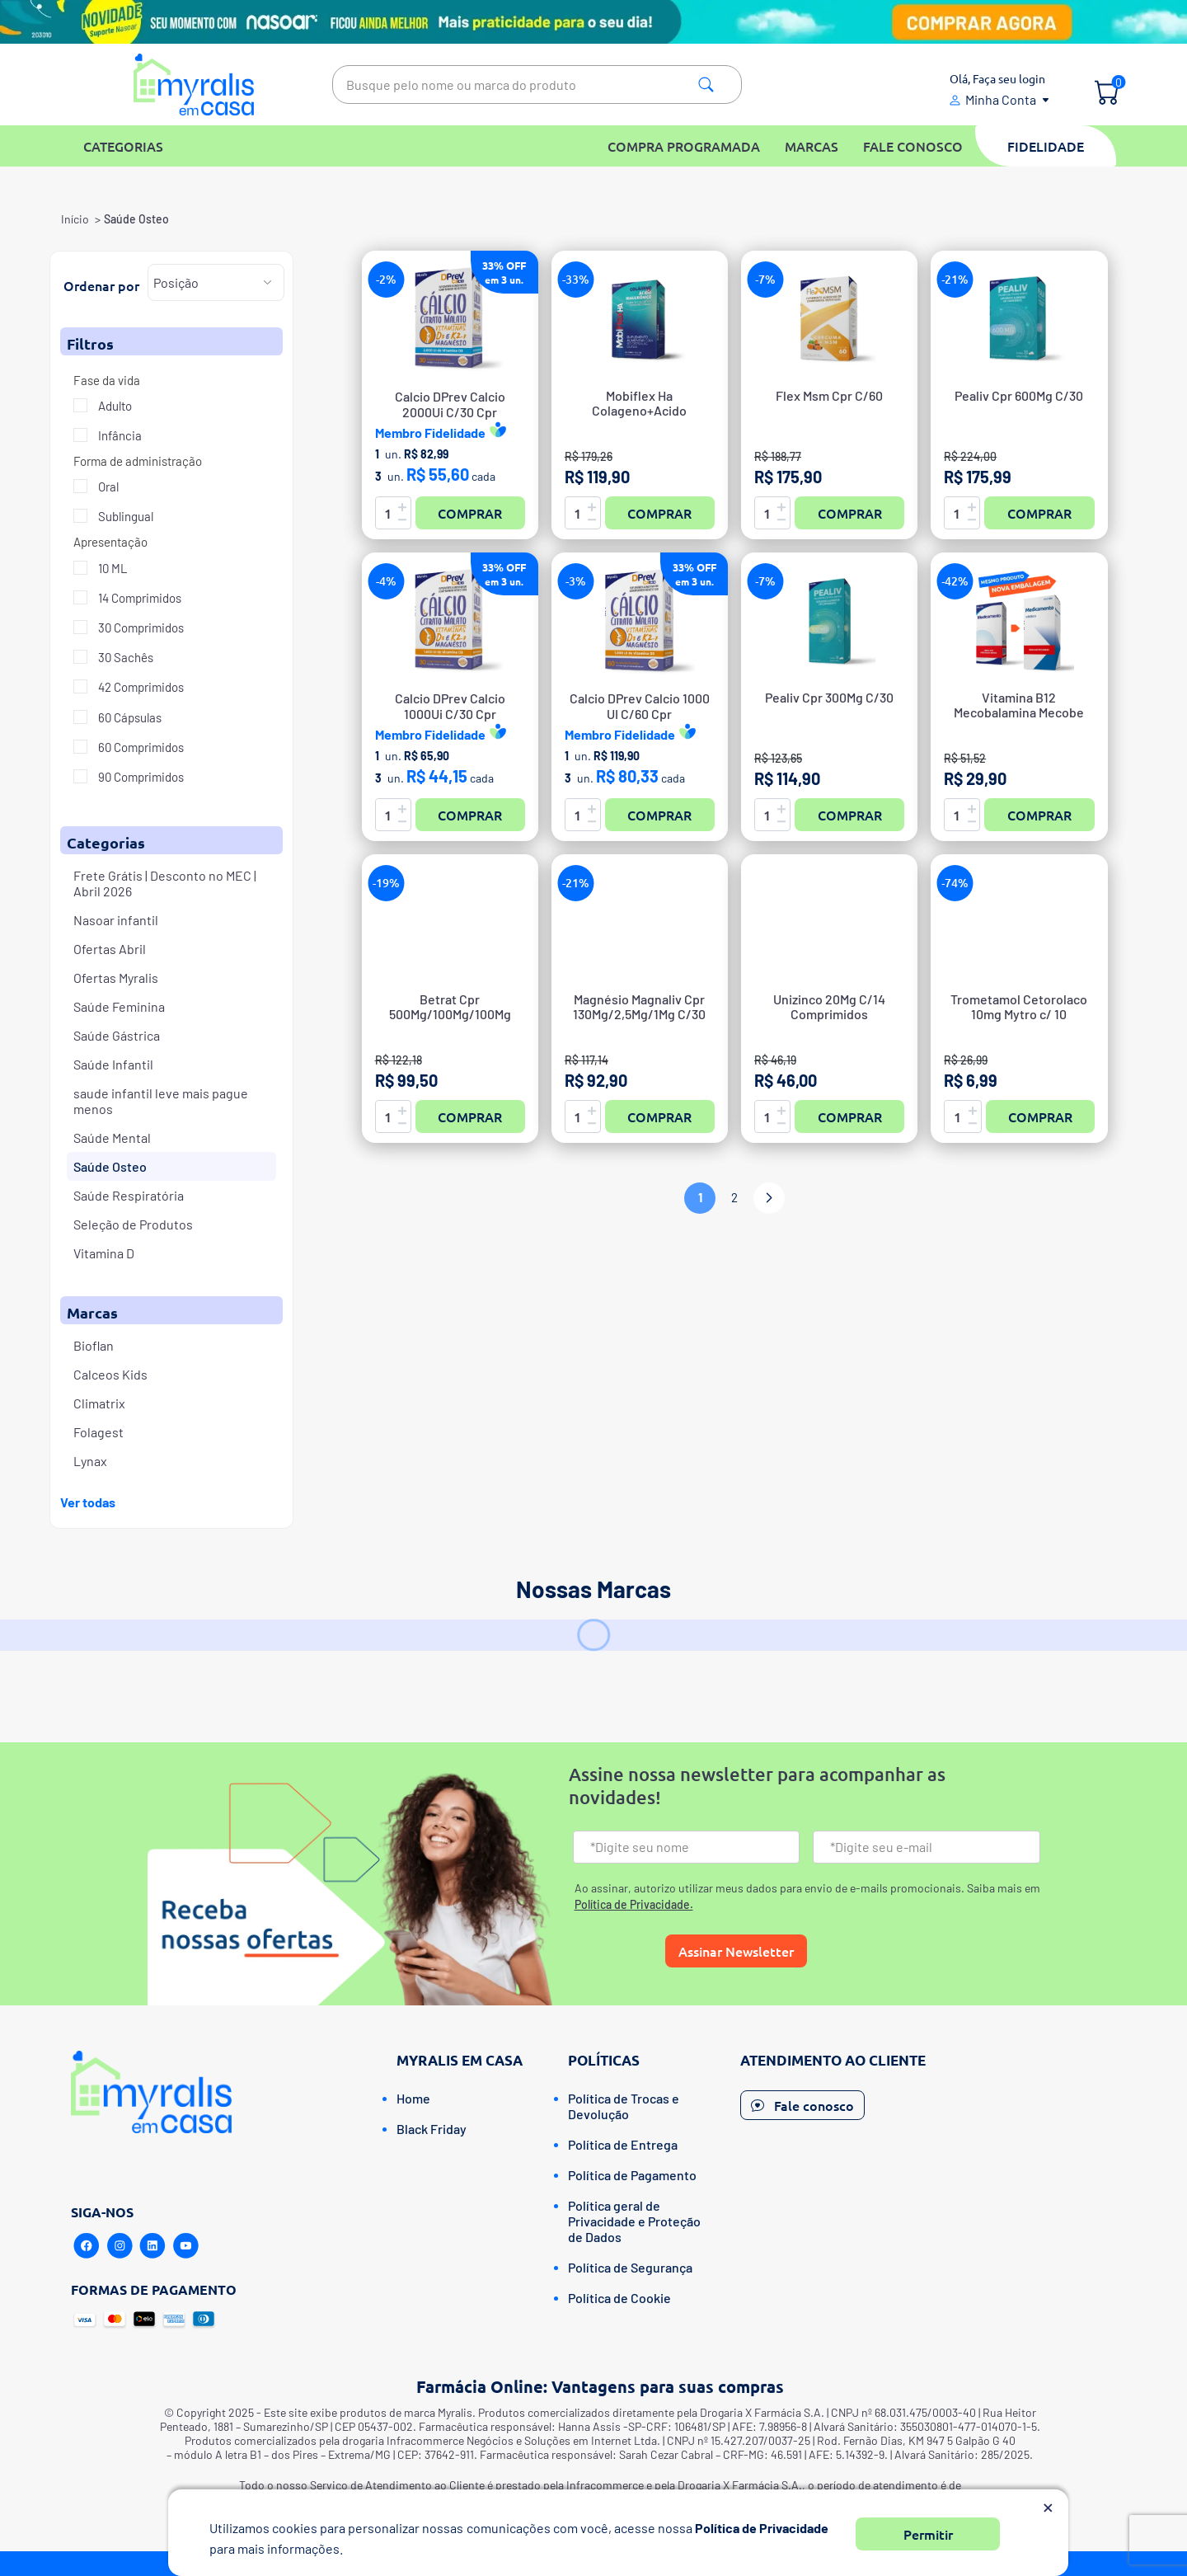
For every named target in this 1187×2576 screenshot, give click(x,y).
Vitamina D (103, 1253)
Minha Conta (1000, 99)
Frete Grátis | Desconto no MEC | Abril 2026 (164, 883)
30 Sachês (124, 657)
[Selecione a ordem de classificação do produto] (216, 282)
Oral (107, 486)
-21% (955, 279)
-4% (386, 581)
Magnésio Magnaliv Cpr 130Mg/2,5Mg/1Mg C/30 (639, 1007)
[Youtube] (185, 2246)
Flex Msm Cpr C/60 (829, 395)
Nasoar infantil (115, 920)
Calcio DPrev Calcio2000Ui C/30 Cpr (450, 404)
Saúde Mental (112, 1137)
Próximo (769, 1198)
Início (75, 219)
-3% (575, 581)
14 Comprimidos (138, 597)
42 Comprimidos (140, 686)
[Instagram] (119, 2246)
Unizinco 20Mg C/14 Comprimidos (829, 1007)
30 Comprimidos (140, 627)
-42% (955, 581)
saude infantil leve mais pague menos (160, 1100)
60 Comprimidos (140, 747)
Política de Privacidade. (634, 1904)
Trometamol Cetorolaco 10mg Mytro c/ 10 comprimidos (1018, 1014)
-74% (955, 883)
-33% (575, 279)
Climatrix (99, 1403)
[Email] (926, 1847)
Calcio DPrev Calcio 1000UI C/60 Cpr (640, 706)
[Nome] (686, 1847)
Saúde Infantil (113, 1064)
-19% (386, 883)
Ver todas (87, 1502)
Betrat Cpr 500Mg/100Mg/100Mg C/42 (450, 1014)
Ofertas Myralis (115, 977)
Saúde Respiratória (128, 1195)
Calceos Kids (110, 1374)
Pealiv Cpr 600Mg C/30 (1019, 395)
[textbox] (537, 84)
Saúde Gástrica (116, 1035)
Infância (119, 435)
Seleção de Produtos (133, 1224)
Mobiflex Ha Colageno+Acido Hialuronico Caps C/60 (639, 410)
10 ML (112, 568)
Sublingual (124, 516)
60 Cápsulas (129, 717)
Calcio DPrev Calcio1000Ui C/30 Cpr (450, 706)
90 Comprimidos (140, 776)
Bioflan (93, 1345)
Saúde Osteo (110, 1166)
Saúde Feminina (119, 1006)
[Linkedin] (152, 2246)
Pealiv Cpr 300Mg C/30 (829, 697)
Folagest (98, 1432)
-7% (765, 279)
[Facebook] (86, 2246)
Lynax (90, 1461)
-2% (386, 279)
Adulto (114, 405)
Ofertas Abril (109, 949)
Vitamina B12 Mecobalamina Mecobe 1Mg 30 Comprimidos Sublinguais (1019, 713)
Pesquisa (706, 84)
